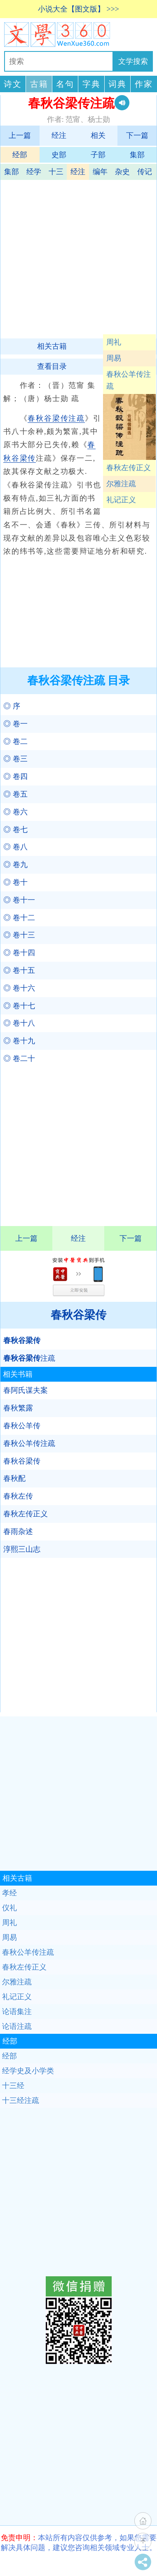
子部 (98, 155)
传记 (144, 172)
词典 (117, 84)
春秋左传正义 (128, 468)
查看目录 (52, 366)
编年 (100, 172)
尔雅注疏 (121, 484)
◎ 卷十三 (19, 935)
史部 (59, 155)
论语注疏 (17, 2026)
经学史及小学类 (28, 2071)
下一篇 (137, 135)
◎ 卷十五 (19, 970)
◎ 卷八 (15, 847)
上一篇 (20, 135)
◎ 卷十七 (19, 1006)
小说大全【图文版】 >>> (78, 9)
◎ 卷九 (15, 864)
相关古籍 (52, 346)
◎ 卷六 (15, 812)
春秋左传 (18, 1496)
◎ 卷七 (15, 829)
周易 (113, 358)
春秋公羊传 (21, 1426)
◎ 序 (11, 706)
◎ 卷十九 (19, 1041)
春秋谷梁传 (78, 1315)
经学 (33, 172)
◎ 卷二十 (19, 1058)
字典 (91, 84)
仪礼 (9, 1908)
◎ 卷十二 (19, 918)
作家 (144, 84)
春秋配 (14, 1478)
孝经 (9, 1893)
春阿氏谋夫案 (25, 1390)
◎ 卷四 (15, 776)
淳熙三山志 (21, 1549)
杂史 (122, 172)
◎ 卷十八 (19, 1023)
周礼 (113, 342)
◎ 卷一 (15, 724)
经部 (19, 155)
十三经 (13, 2086)
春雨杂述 (18, 1531)
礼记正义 (121, 500)
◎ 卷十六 (19, 988)
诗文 (13, 84)
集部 (137, 155)
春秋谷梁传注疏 (56, 418)
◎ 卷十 (15, 882)
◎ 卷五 (15, 794)
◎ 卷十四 (19, 953)
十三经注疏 (20, 2100)
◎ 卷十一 (19, 900)
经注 (59, 135)
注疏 (29, 1358)
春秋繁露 (18, 1408)
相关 (98, 135)
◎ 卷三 (15, 759)
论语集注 (17, 2011)
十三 (56, 172)
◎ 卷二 (15, 741)
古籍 (39, 84)
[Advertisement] (77, 257)
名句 (65, 84)
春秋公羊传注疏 (128, 380)
